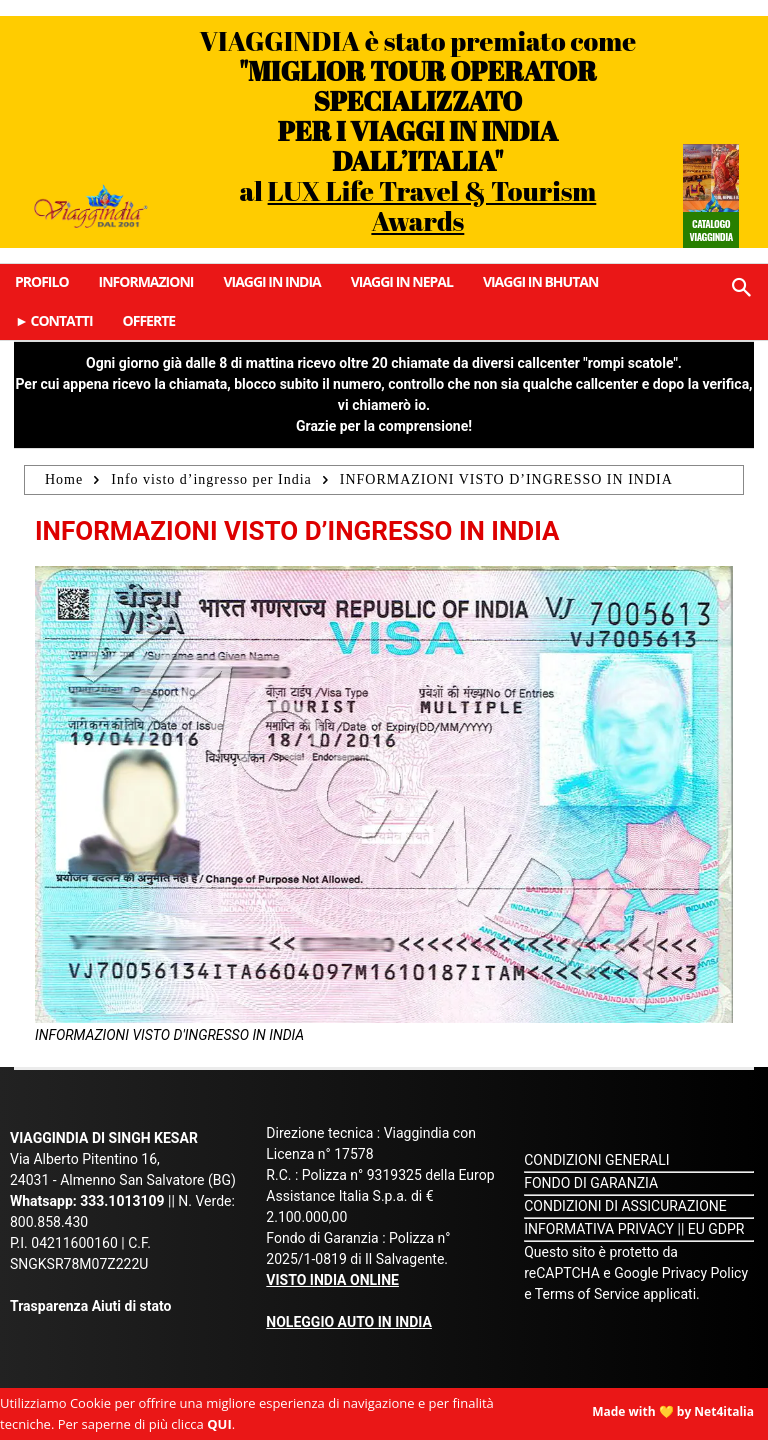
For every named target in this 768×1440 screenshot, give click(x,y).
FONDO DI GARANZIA (591, 1183)
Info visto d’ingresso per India (211, 479)
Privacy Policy (705, 1273)
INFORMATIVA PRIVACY (599, 1229)
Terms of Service (587, 1294)
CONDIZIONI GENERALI (596, 1160)
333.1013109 (122, 1201)
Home (64, 479)
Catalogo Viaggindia (710, 230)
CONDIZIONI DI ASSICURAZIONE (625, 1206)
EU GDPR (716, 1229)
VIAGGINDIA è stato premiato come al (418, 130)
